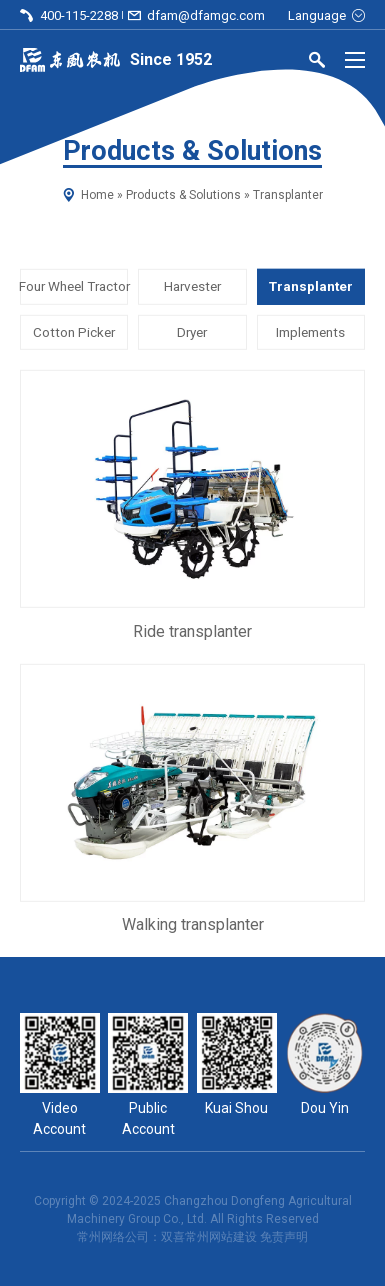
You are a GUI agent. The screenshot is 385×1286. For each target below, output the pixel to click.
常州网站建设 (221, 1237)
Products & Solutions (183, 195)
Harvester (192, 286)
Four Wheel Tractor (74, 286)
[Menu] (355, 60)
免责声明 (284, 1237)
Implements (310, 331)
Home (97, 195)
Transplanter (311, 286)
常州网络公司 (113, 1237)
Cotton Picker (74, 331)
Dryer (192, 331)
